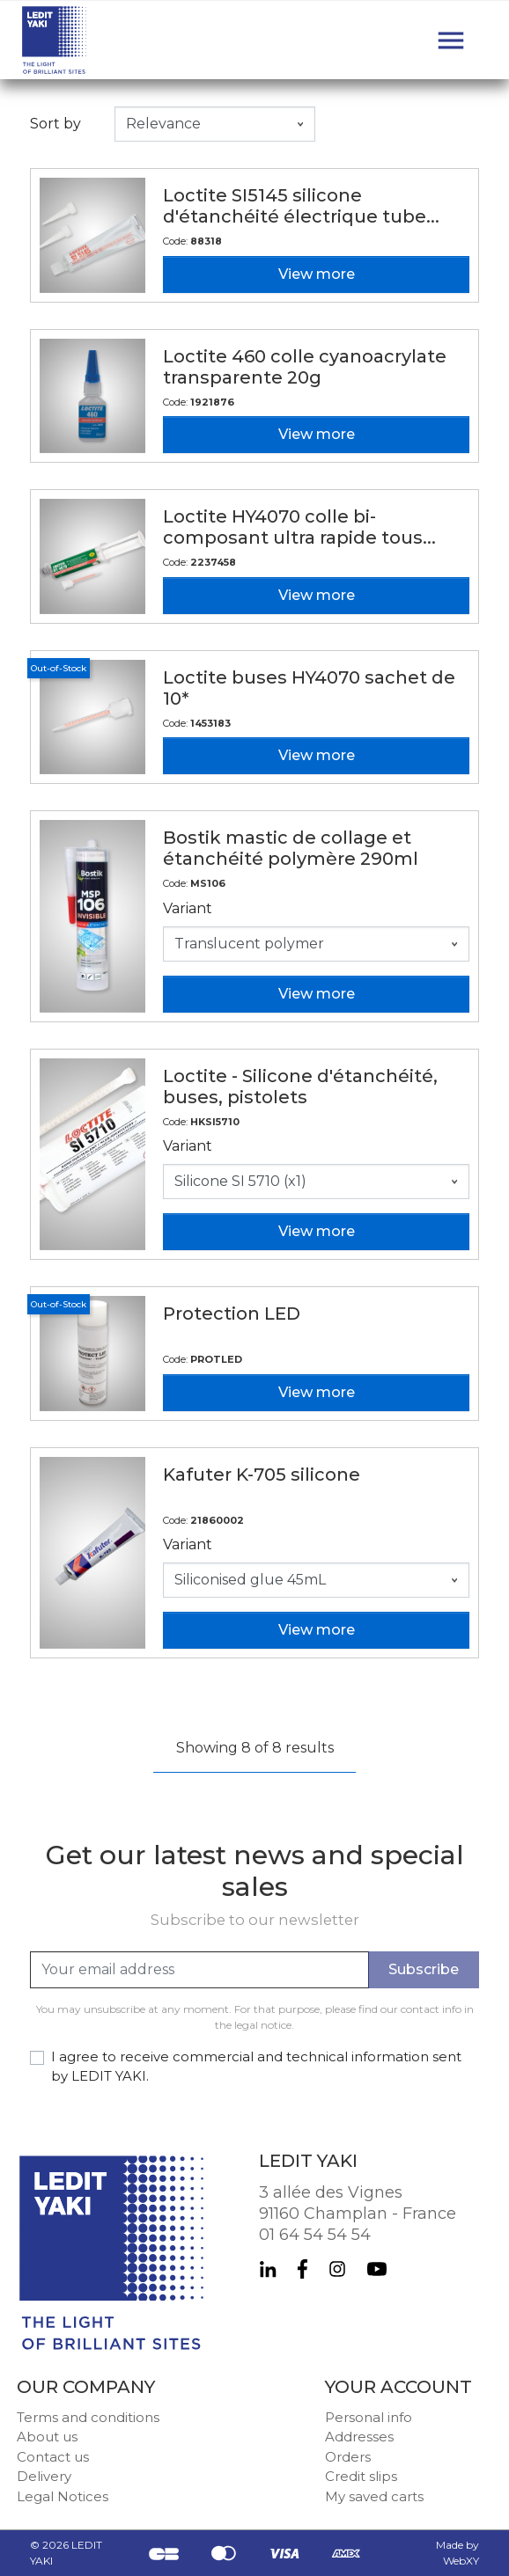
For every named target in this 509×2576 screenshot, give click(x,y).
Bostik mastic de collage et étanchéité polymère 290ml (290, 848)
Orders (348, 2456)
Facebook (302, 2269)
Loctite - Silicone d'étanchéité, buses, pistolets (300, 1086)
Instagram (337, 2269)
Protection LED (231, 1313)
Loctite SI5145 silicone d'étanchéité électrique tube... (301, 206)
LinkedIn (268, 2269)
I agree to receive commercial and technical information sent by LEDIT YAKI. (256, 2066)
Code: (175, 241)
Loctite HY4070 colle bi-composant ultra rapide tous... (299, 527)
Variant (187, 908)
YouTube (377, 2269)
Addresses (359, 2436)
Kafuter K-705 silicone (261, 1474)
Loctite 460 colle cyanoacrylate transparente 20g (304, 367)
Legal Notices (62, 2496)
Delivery (44, 2476)
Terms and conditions (88, 2417)
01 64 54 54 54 (315, 2234)
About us (47, 2436)
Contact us (53, 2456)
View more (316, 274)
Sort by (55, 123)
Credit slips (361, 2476)
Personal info (368, 2417)
